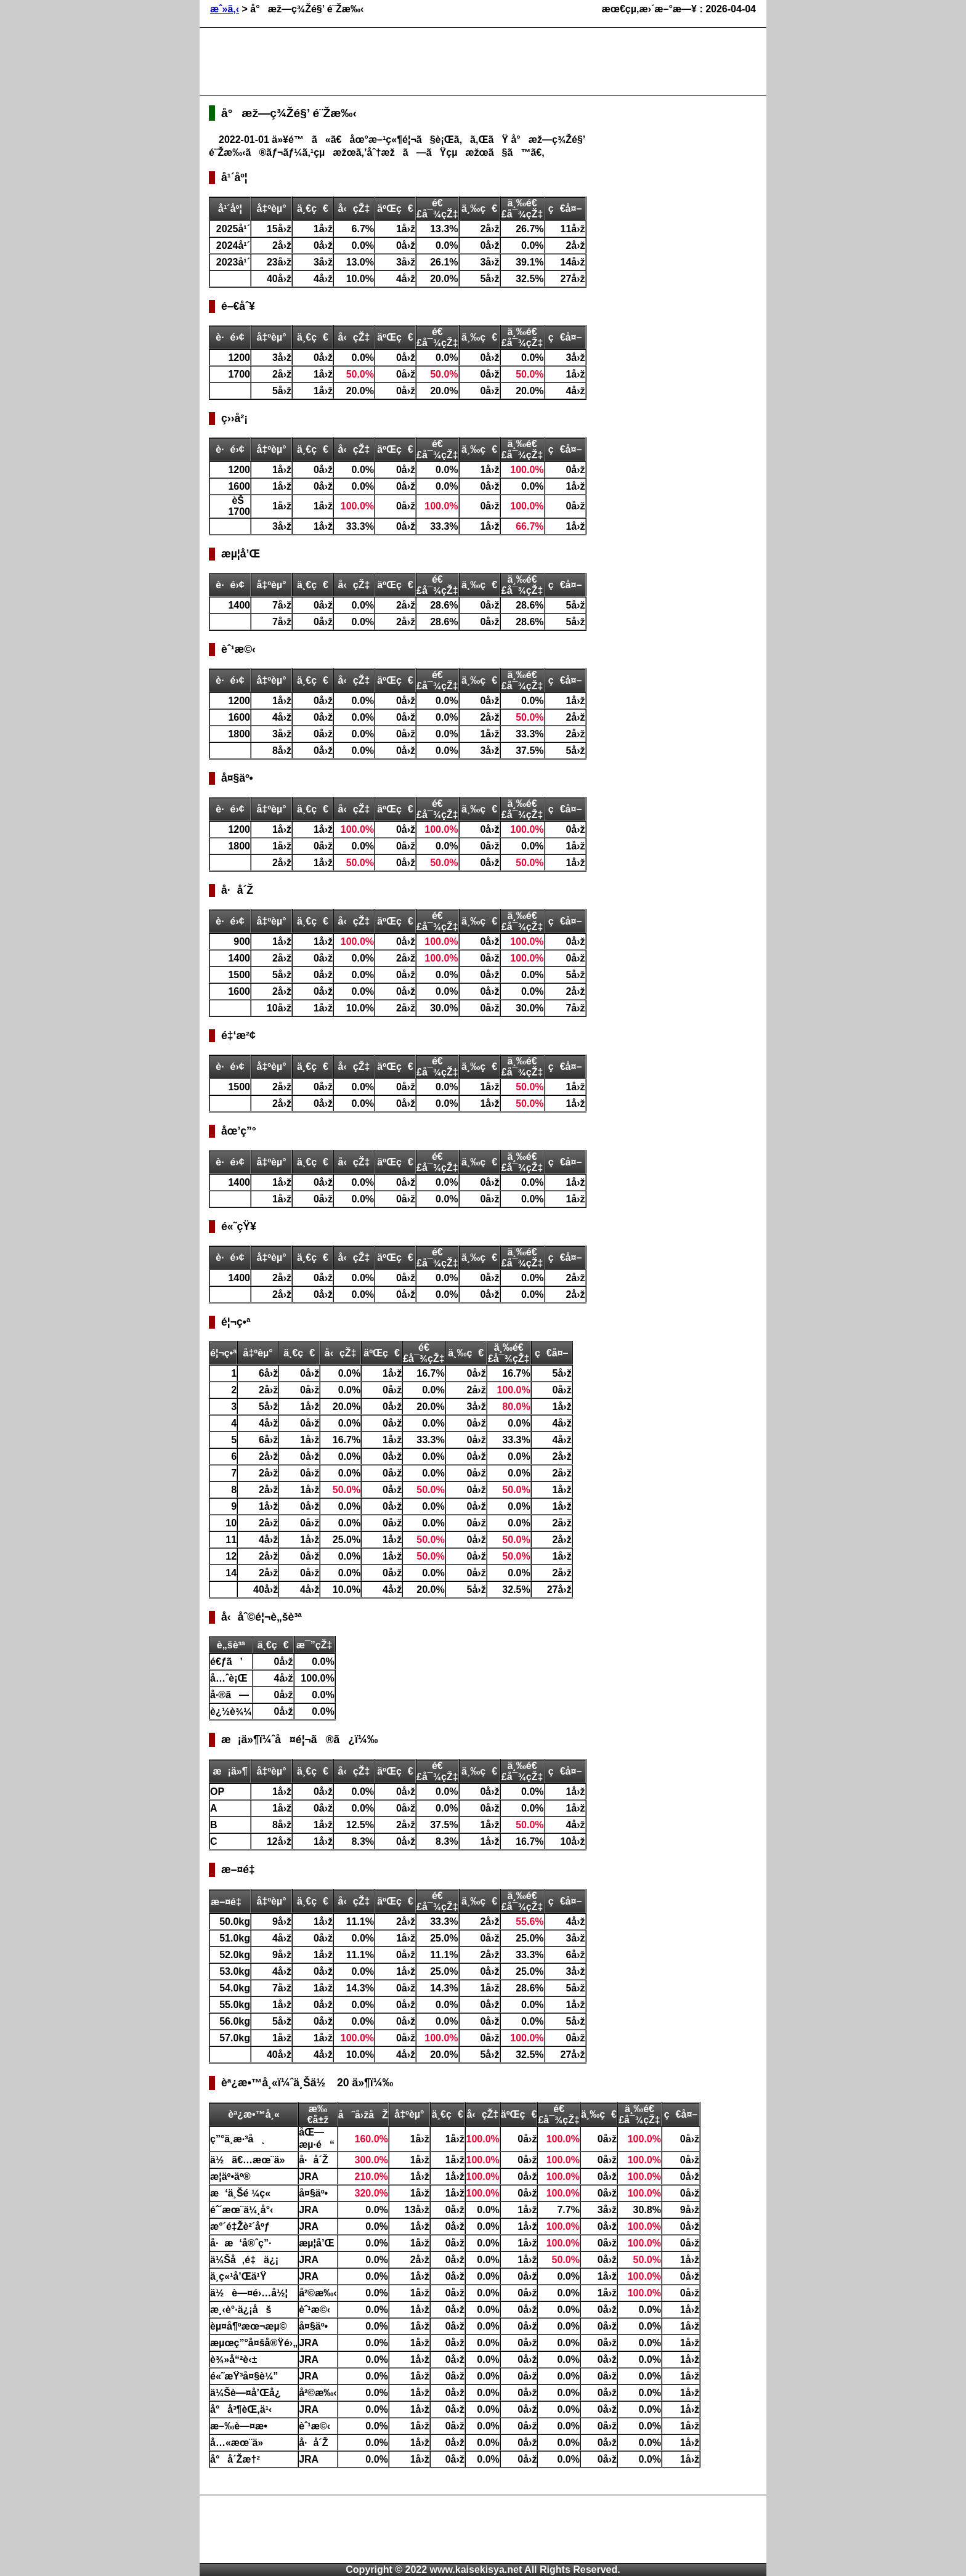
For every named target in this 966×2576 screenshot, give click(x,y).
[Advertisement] (433, 61)
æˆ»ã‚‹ (224, 9)
